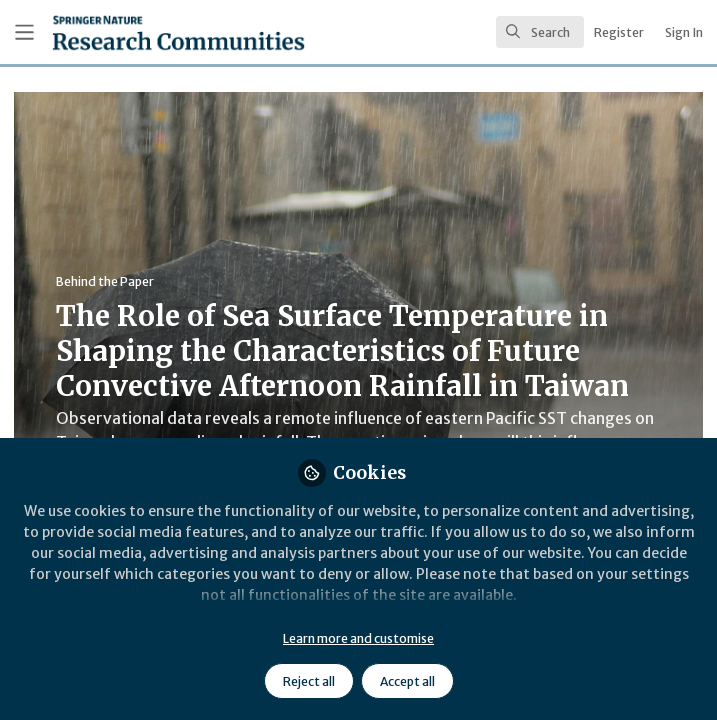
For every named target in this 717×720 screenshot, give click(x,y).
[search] (540, 32)
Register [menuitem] (619, 32)
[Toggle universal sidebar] (24, 32)
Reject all (309, 681)
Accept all (407, 681)
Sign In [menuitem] (684, 32)
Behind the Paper (105, 281)
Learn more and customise (358, 638)
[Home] (134, 32)
